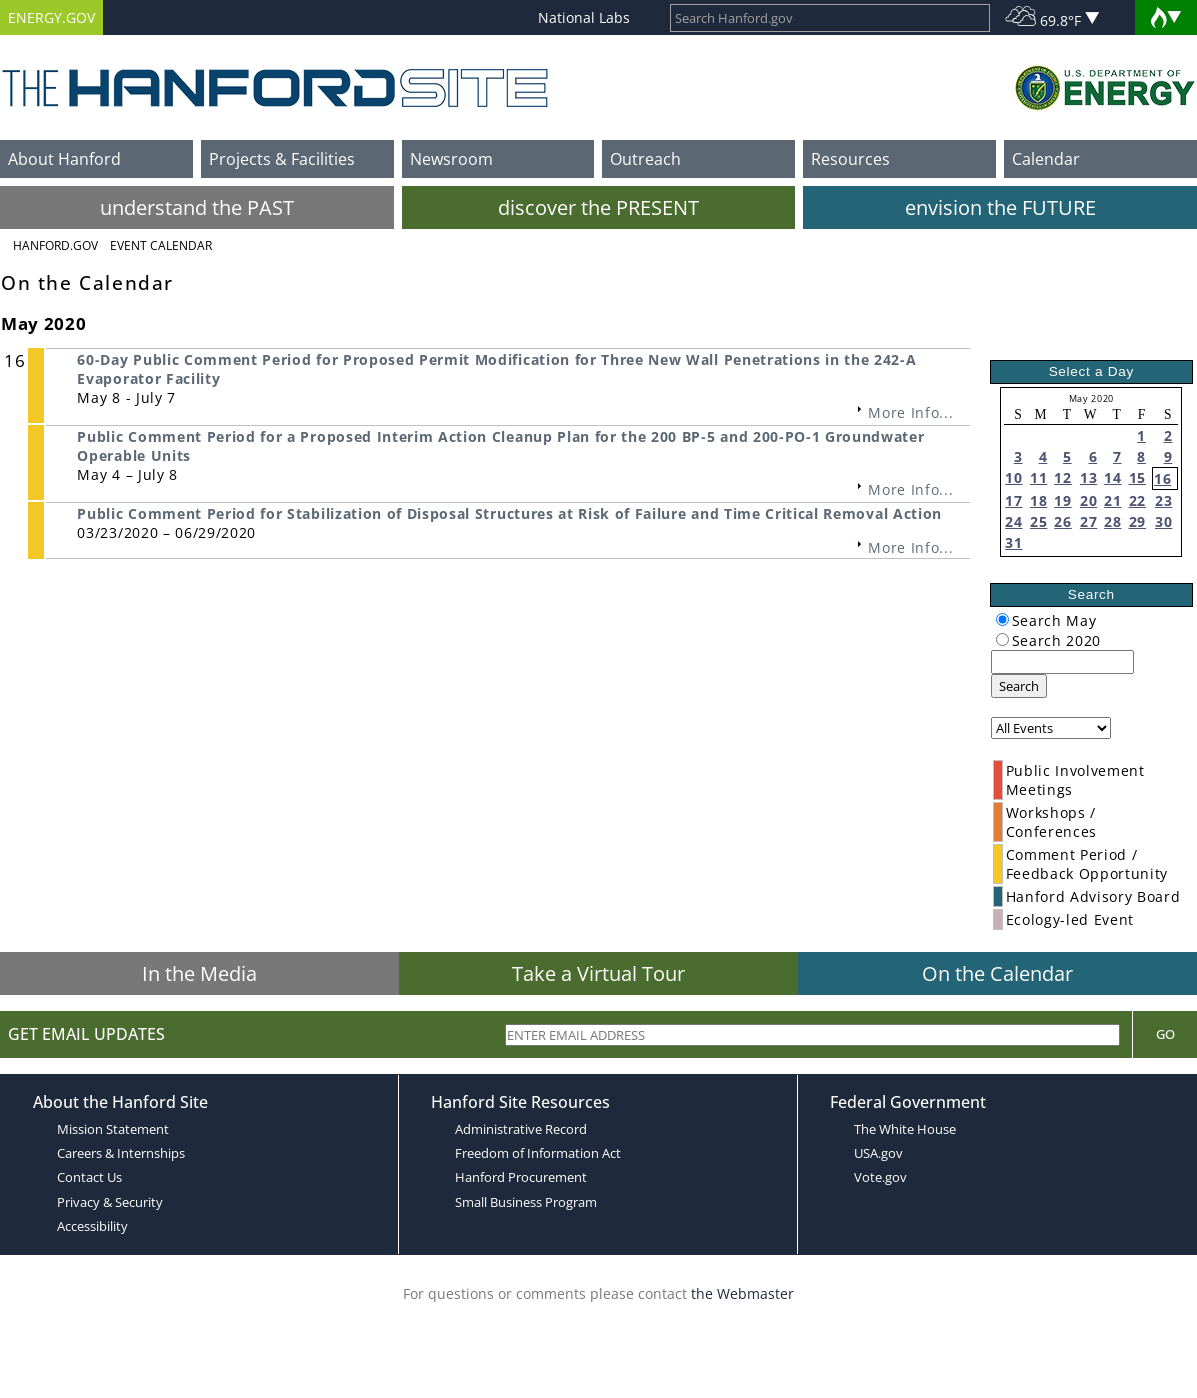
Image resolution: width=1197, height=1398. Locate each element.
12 (1062, 477)
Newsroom (451, 159)
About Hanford (64, 159)
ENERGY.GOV (51, 17)
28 (1112, 521)
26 (1062, 521)
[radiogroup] (1002, 619)
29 (1137, 521)
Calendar (1046, 159)
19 (1062, 500)
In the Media (199, 973)
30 (1163, 521)
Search (1019, 686)
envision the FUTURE (1000, 207)
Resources (850, 159)
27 (1088, 521)
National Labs (584, 17)
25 (1038, 521)
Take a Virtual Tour (598, 973)
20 (1088, 500)
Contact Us (89, 1177)
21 (1112, 500)
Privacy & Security (110, 1202)
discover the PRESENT (598, 207)
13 (1088, 477)
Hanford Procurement (521, 1177)
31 (1013, 542)
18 (1038, 500)
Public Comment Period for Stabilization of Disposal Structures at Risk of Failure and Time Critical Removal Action (509, 513)
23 (1163, 500)
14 (1112, 477)
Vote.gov (880, 1177)
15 (1137, 477)
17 (1013, 500)
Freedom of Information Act (538, 1153)
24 (1013, 521)
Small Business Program (526, 1202)
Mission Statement (113, 1129)
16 (1162, 478)
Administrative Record (521, 1129)
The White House (905, 1129)
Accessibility (92, 1226)
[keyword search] (1062, 662)
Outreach (645, 159)
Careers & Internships (121, 1153)
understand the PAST (197, 207)
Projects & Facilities (282, 159)
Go (1165, 1034)
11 (1038, 477)
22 (1137, 500)
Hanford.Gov (55, 245)
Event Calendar (161, 245)
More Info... (910, 412)
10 (1013, 477)
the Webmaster (742, 1293)
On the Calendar (997, 973)
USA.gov (878, 1153)
